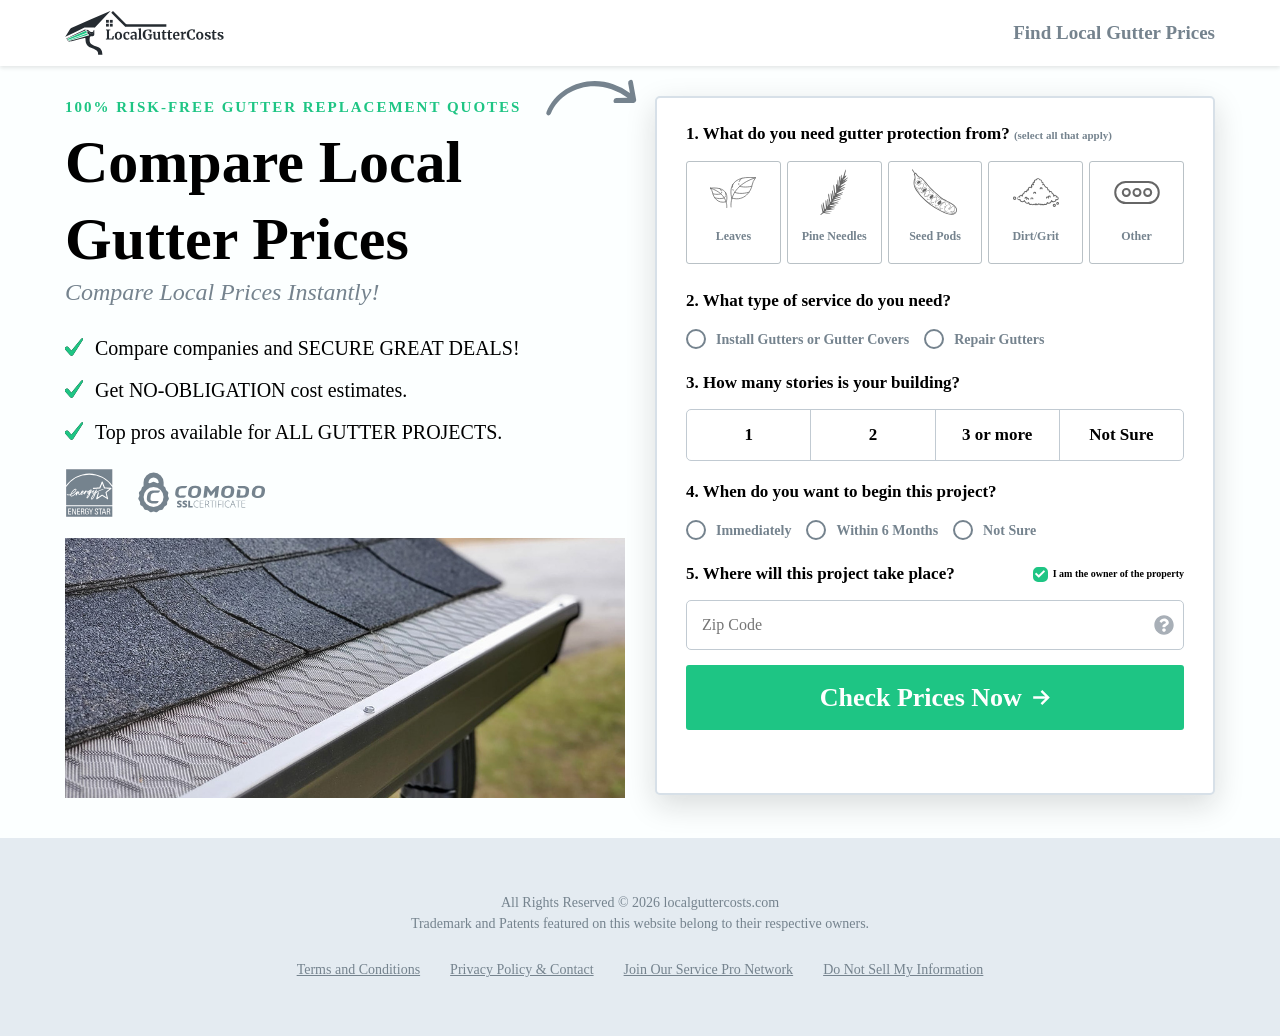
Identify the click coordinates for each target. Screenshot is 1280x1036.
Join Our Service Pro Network (709, 969)
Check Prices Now (935, 697)
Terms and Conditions (358, 969)
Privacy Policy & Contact (521, 969)
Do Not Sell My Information (903, 969)
